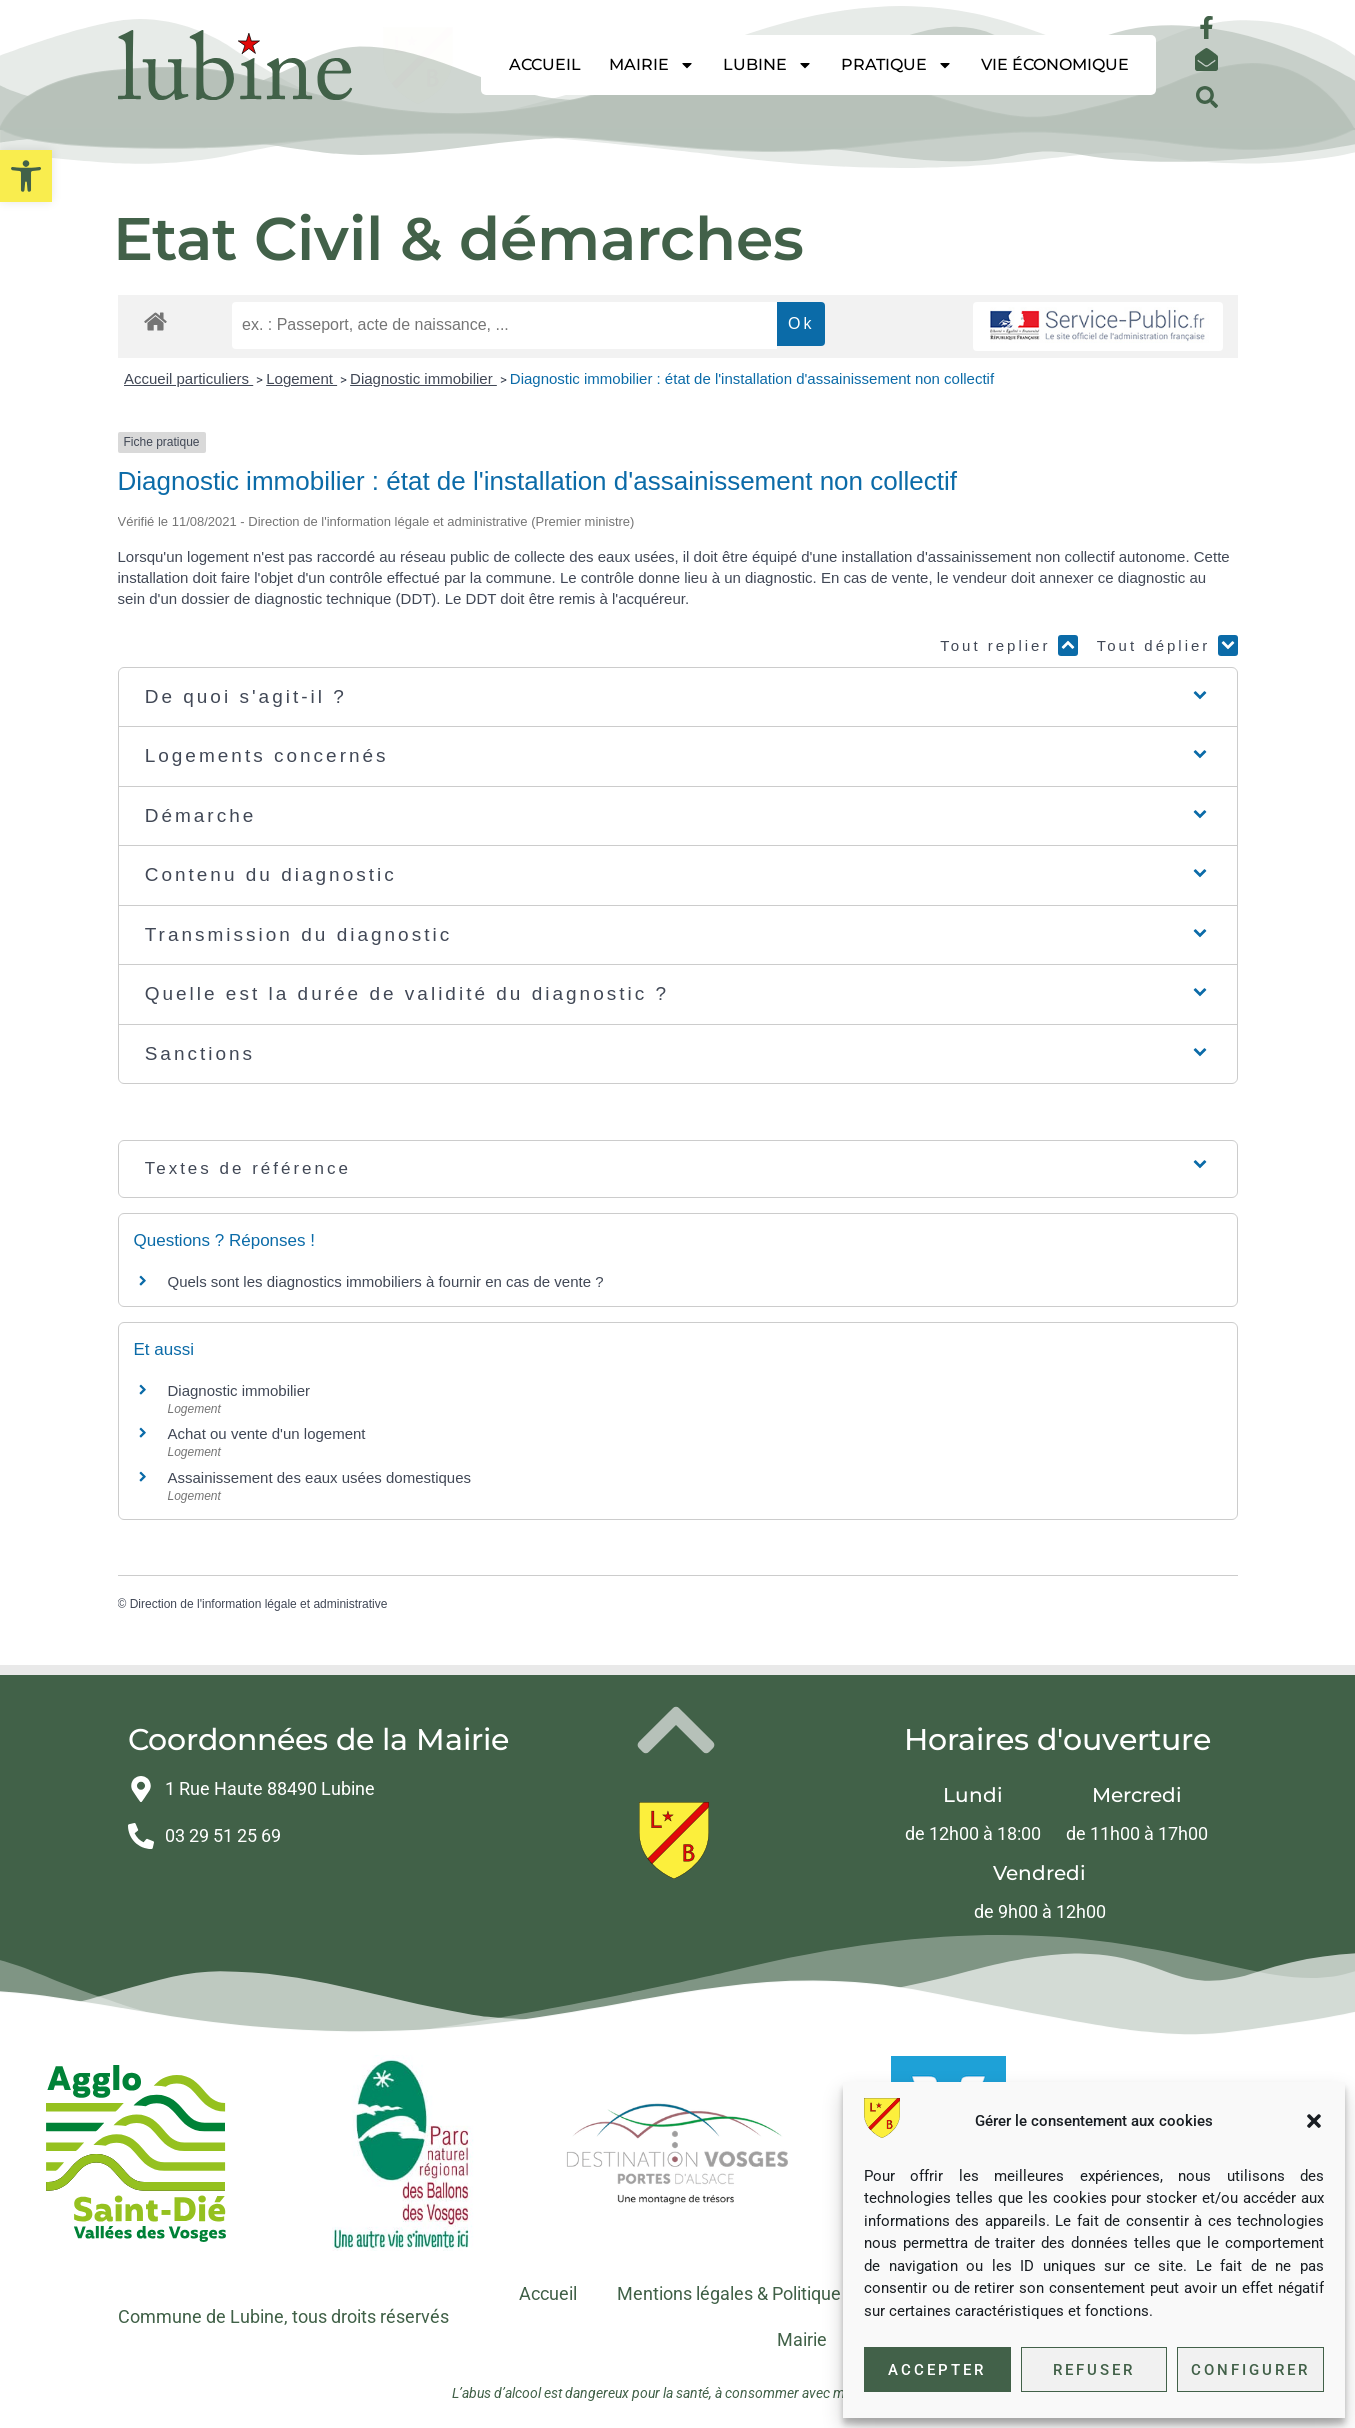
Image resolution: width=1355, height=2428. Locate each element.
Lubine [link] (768, 65)
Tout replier (1008, 645)
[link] (26, 176)
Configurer (1250, 2370)
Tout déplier (1167, 645)
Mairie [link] (652, 65)
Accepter (937, 2370)
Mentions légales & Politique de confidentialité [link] (799, 2293)
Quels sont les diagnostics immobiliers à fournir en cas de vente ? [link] (386, 1281)
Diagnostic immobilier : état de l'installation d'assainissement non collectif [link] (752, 378)
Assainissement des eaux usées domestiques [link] (320, 1477)
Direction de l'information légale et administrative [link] (259, 1604)
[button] (1314, 2121)
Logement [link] (301, 378)
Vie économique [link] (1055, 64)
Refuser (1094, 2370)
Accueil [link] (545, 64)
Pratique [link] (897, 65)
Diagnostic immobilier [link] (423, 378)
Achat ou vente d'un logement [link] (267, 1433)
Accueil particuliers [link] (188, 378)
